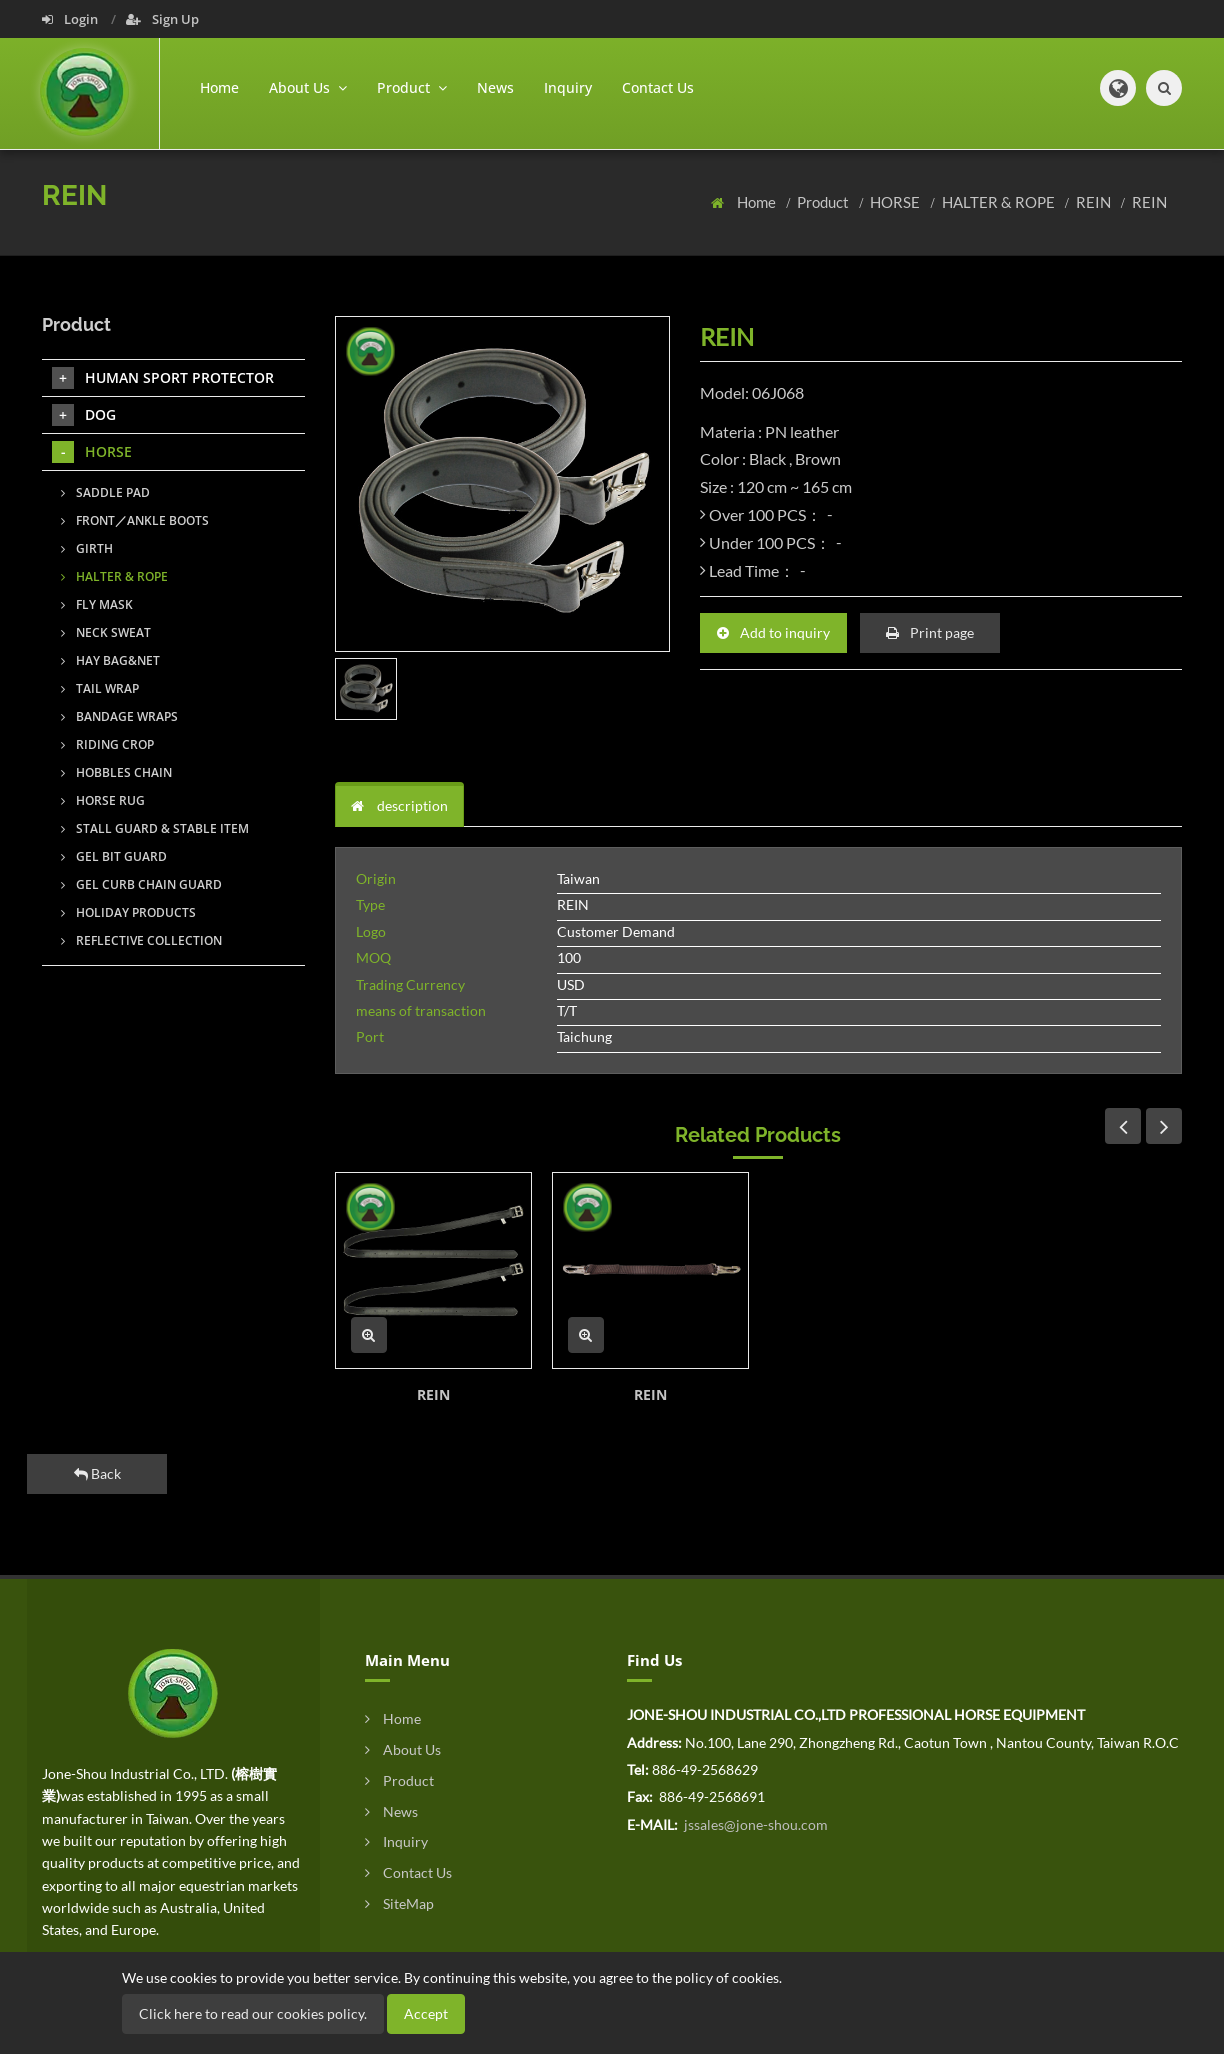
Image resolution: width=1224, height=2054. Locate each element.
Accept (426, 2013)
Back (97, 1473)
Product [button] (412, 87)
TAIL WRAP (100, 688)
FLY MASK (97, 604)
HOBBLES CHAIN (116, 772)
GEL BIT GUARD (114, 856)
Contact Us (658, 87)
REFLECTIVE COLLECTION (141, 940)
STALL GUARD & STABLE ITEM (155, 828)
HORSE (896, 202)
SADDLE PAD (105, 492)
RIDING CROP (107, 744)
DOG (84, 415)
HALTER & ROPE (1000, 202)
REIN (1095, 202)
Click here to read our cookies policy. (253, 2013)
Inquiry (568, 87)
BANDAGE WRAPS (119, 716)
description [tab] (399, 805)
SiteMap (399, 1903)
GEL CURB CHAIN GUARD (141, 884)
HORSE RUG (103, 800)
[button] (1118, 88)
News (495, 87)
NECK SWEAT (106, 632)
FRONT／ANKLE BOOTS (135, 520)
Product (824, 202)
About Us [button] (308, 87)
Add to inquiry (773, 632)
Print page (930, 632)
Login (71, 19)
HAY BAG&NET (110, 660)
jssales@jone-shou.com (754, 1824)
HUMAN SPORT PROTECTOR (163, 378)
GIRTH (87, 548)
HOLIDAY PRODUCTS (128, 912)
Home (219, 87)
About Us (403, 1749)
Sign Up (162, 19)
